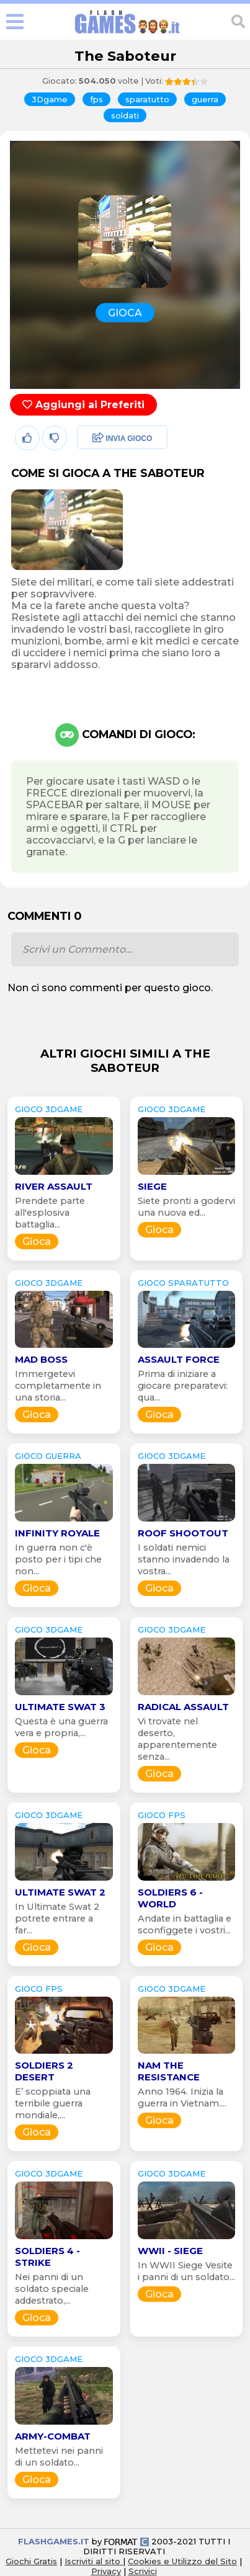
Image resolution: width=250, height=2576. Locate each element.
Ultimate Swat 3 (60, 1707)
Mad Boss (41, 1359)
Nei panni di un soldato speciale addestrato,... (52, 2288)
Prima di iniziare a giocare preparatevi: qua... (183, 1385)
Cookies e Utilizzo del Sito (182, 2561)
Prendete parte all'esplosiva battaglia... (50, 1212)
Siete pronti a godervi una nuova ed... (186, 1206)
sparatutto (147, 99)
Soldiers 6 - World (170, 1898)
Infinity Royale (57, 1533)
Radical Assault (183, 1707)
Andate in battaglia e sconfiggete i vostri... (184, 1924)
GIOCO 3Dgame (49, 1109)
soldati (125, 115)
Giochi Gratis (31, 2561)
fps (96, 99)
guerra (205, 99)
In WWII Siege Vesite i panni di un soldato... (186, 2271)
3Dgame (50, 99)
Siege (152, 1186)
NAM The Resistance (169, 2071)
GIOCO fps (161, 1815)
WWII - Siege (170, 2251)
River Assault (53, 1186)
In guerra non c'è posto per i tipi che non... (58, 1559)
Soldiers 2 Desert (44, 2071)
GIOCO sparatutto (183, 1283)
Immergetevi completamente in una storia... (58, 1385)
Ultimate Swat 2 (60, 1892)
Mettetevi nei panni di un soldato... (59, 2456)
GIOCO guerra (48, 1456)
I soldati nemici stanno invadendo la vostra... (184, 1559)
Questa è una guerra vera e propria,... (61, 1727)
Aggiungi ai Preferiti (83, 405)
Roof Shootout (183, 1533)
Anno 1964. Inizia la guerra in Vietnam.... (182, 2097)
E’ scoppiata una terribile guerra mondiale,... (53, 2103)
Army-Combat (53, 2436)
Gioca (36, 1241)
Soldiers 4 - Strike (47, 2256)
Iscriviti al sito (94, 2561)
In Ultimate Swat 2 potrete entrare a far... (57, 1918)
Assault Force (179, 1359)
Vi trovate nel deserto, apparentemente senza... (177, 1739)
